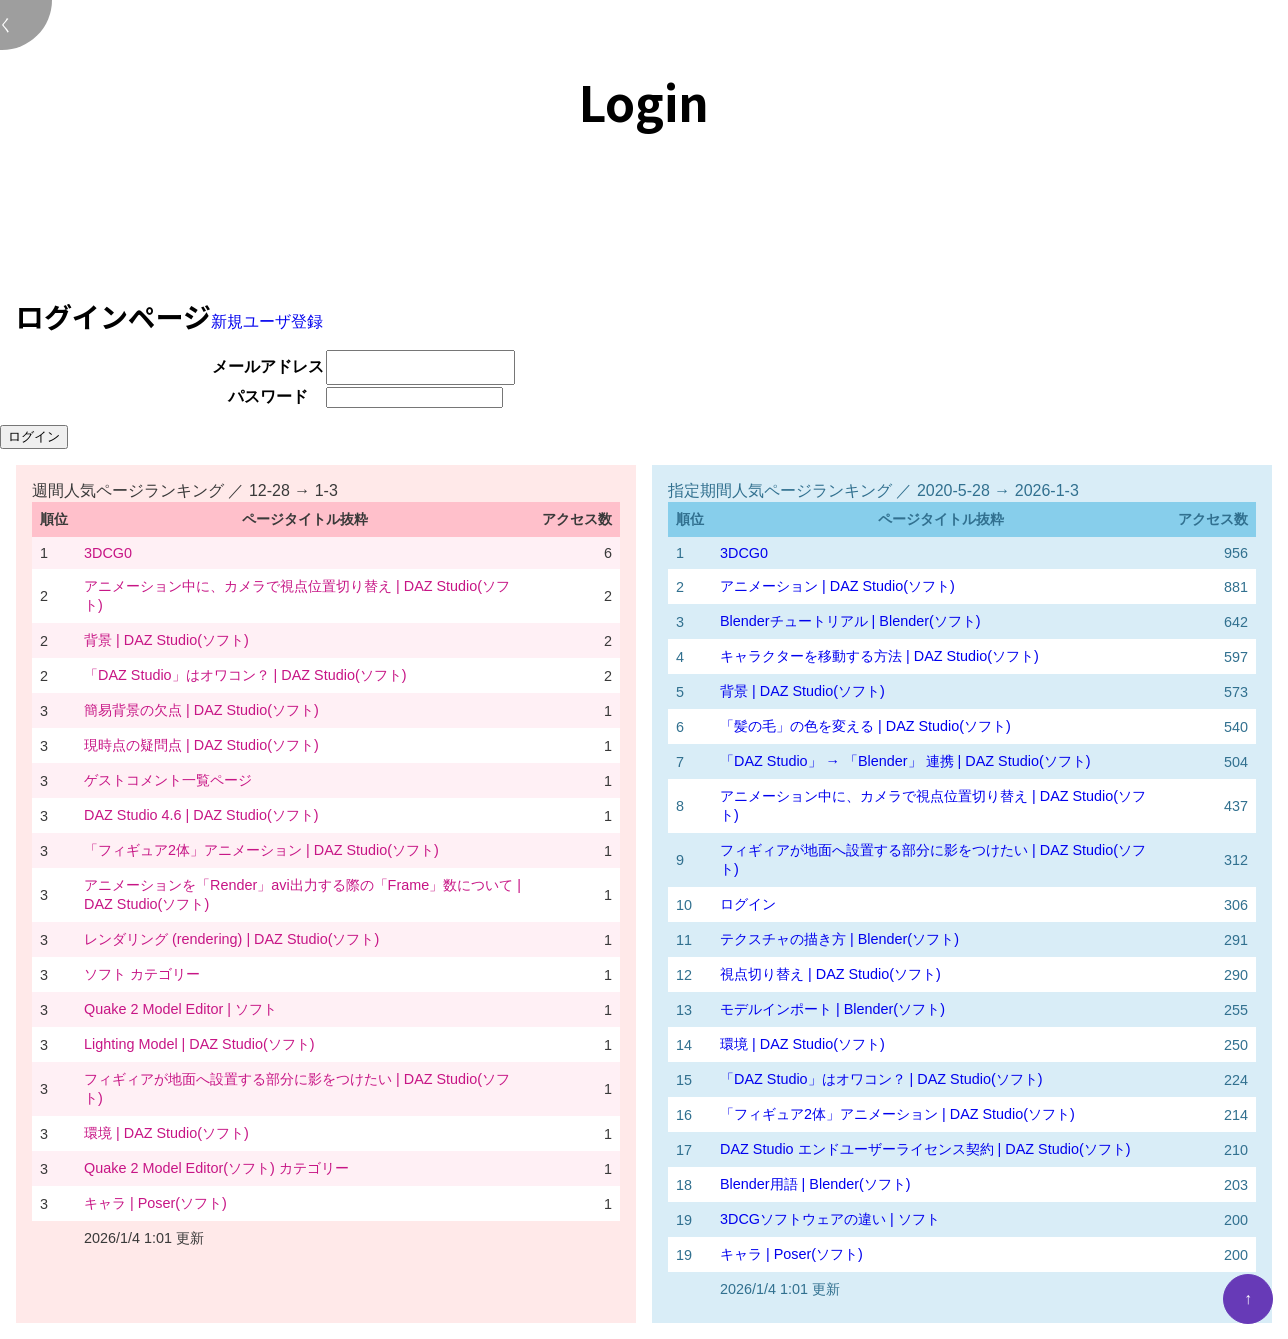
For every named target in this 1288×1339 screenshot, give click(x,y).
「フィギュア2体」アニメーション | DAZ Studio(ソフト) (261, 850)
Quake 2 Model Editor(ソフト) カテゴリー (216, 1168)
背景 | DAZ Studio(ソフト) (166, 640)
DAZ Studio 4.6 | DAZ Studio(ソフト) (201, 815)
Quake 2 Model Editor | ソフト (180, 1009)
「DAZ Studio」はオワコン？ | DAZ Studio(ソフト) (245, 675)
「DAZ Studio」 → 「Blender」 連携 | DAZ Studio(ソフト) (905, 761)
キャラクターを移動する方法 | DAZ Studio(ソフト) (879, 656)
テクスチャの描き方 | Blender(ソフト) (839, 939)
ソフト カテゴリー (142, 974)
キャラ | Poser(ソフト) (155, 1203)
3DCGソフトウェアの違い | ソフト (830, 1219)
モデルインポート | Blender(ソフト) (832, 1009)
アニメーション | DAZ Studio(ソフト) (837, 586)
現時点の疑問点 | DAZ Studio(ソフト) (201, 745)
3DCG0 (108, 553)
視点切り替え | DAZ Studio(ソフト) (830, 974)
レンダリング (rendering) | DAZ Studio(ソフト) (231, 939)
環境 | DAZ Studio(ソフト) (166, 1133)
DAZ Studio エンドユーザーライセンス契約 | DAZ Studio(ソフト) (925, 1149)
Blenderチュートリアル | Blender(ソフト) (850, 621)
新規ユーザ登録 (267, 321)
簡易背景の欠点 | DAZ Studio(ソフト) (201, 710)
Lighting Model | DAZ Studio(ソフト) (199, 1044)
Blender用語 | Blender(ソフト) (815, 1184)
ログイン (748, 904)
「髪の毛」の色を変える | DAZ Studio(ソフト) (865, 726)
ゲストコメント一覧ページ (168, 780)
